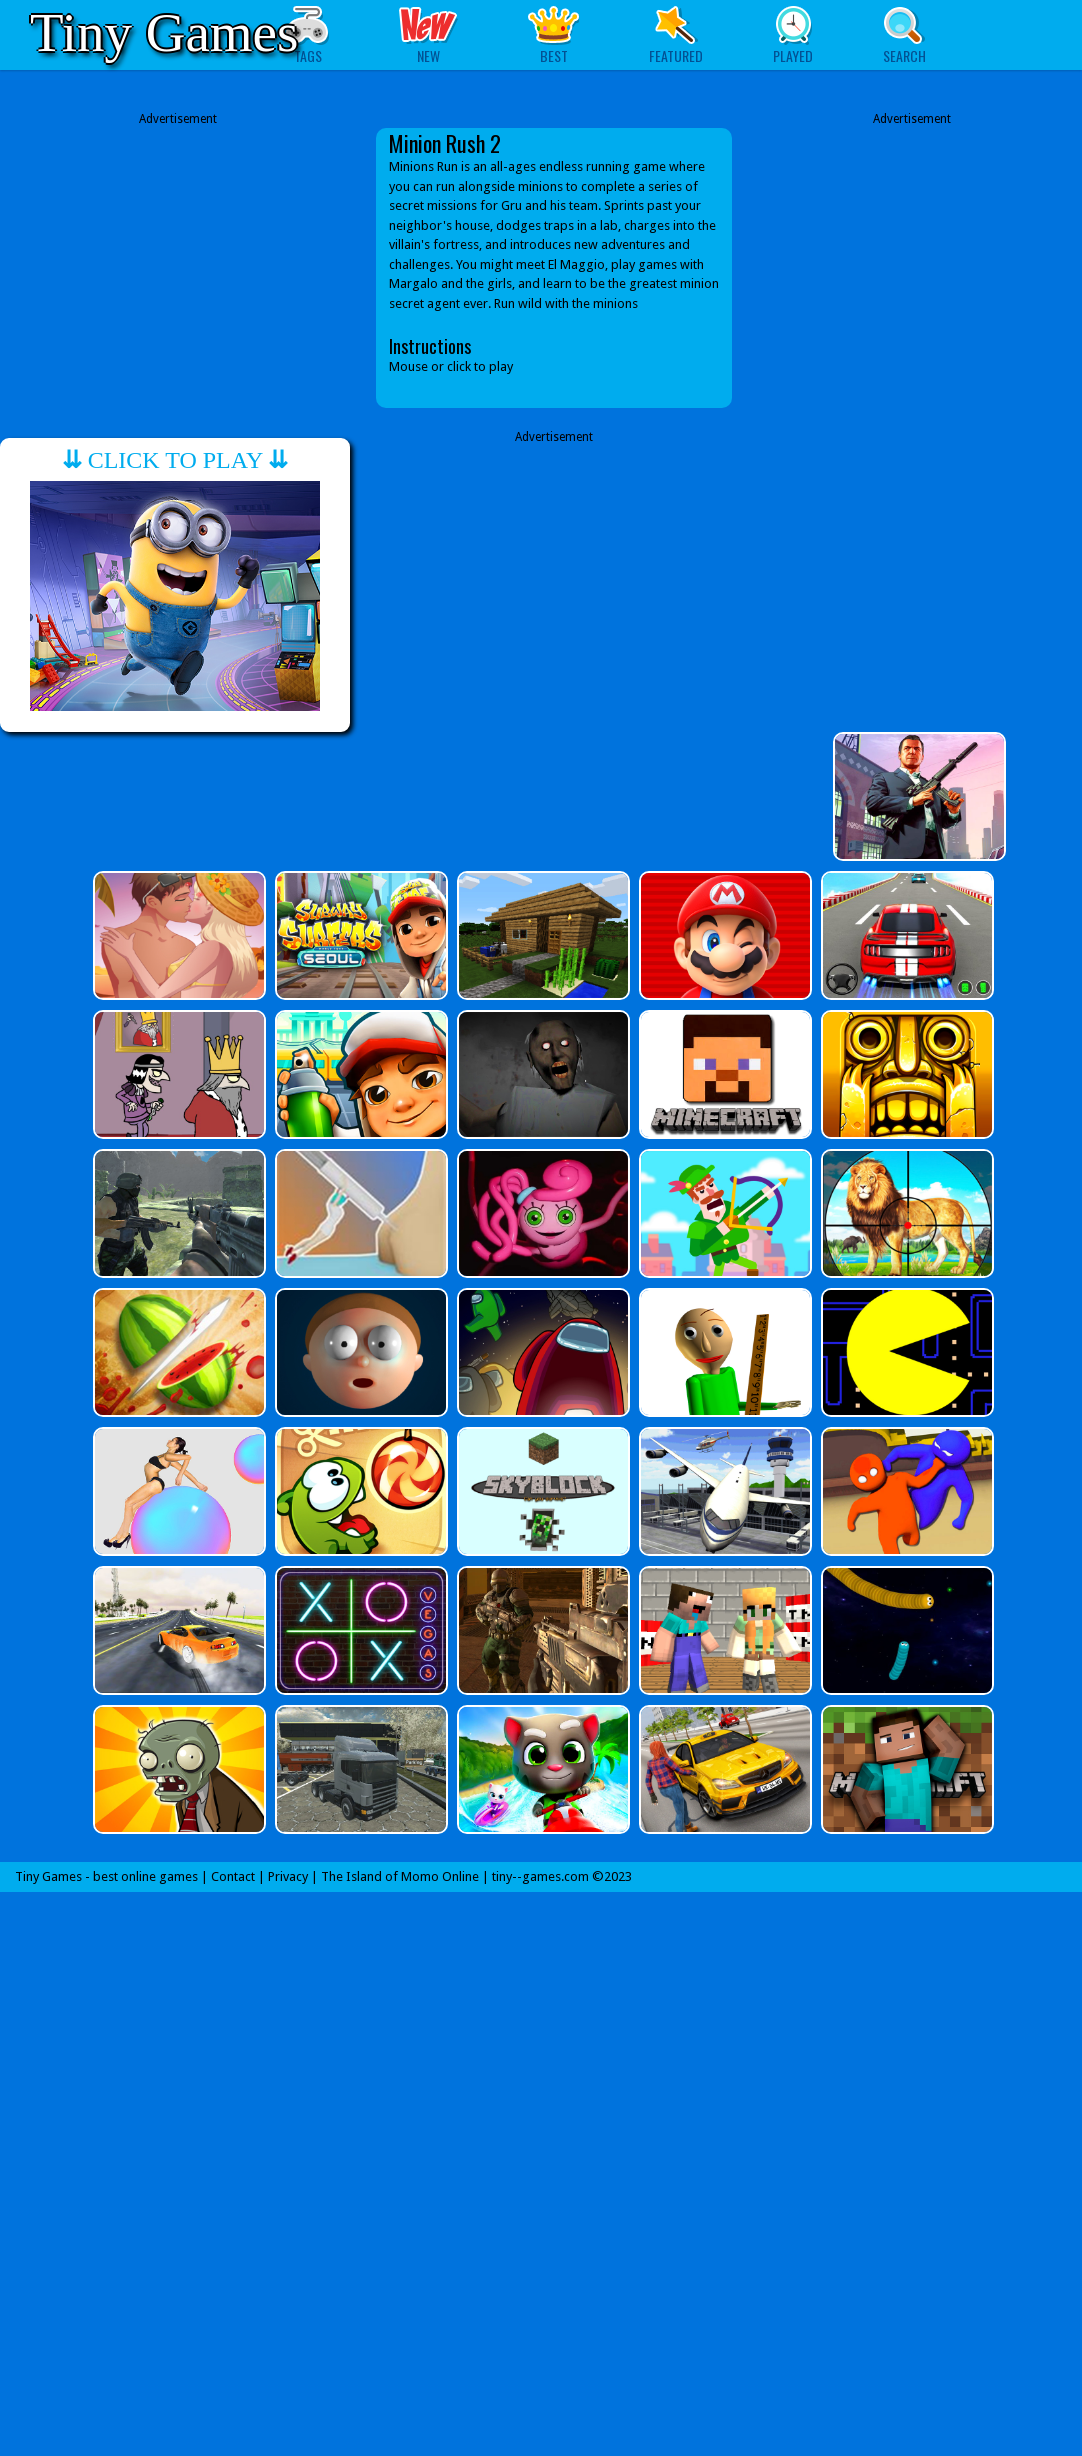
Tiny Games (164, 32)
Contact (233, 1876)
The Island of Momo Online (400, 1876)
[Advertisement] (178, 268)
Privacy (288, 1876)
